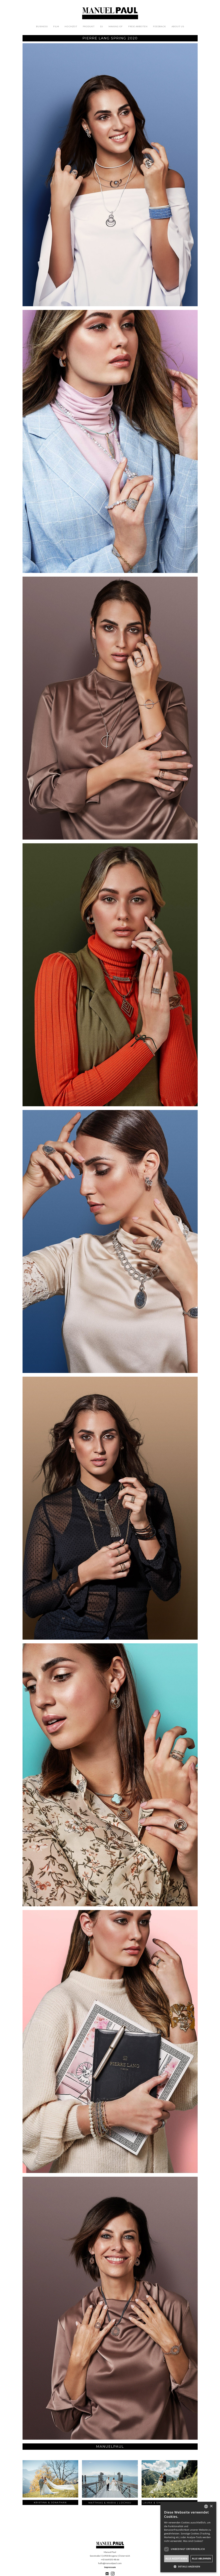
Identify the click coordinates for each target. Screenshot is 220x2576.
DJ (101, 26)
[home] (110, 13)
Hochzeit (71, 26)
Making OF (116, 26)
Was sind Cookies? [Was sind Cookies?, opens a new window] (193, 2541)
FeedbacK (159, 26)
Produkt (89, 26)
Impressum (110, 2567)
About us (178, 26)
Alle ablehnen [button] (201, 2558)
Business (42, 26)
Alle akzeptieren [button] (176, 2558)
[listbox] (206, 2506)
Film (56, 26)
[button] (188, 2567)
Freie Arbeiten (138, 26)
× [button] (211, 2506)
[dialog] (188, 2537)
